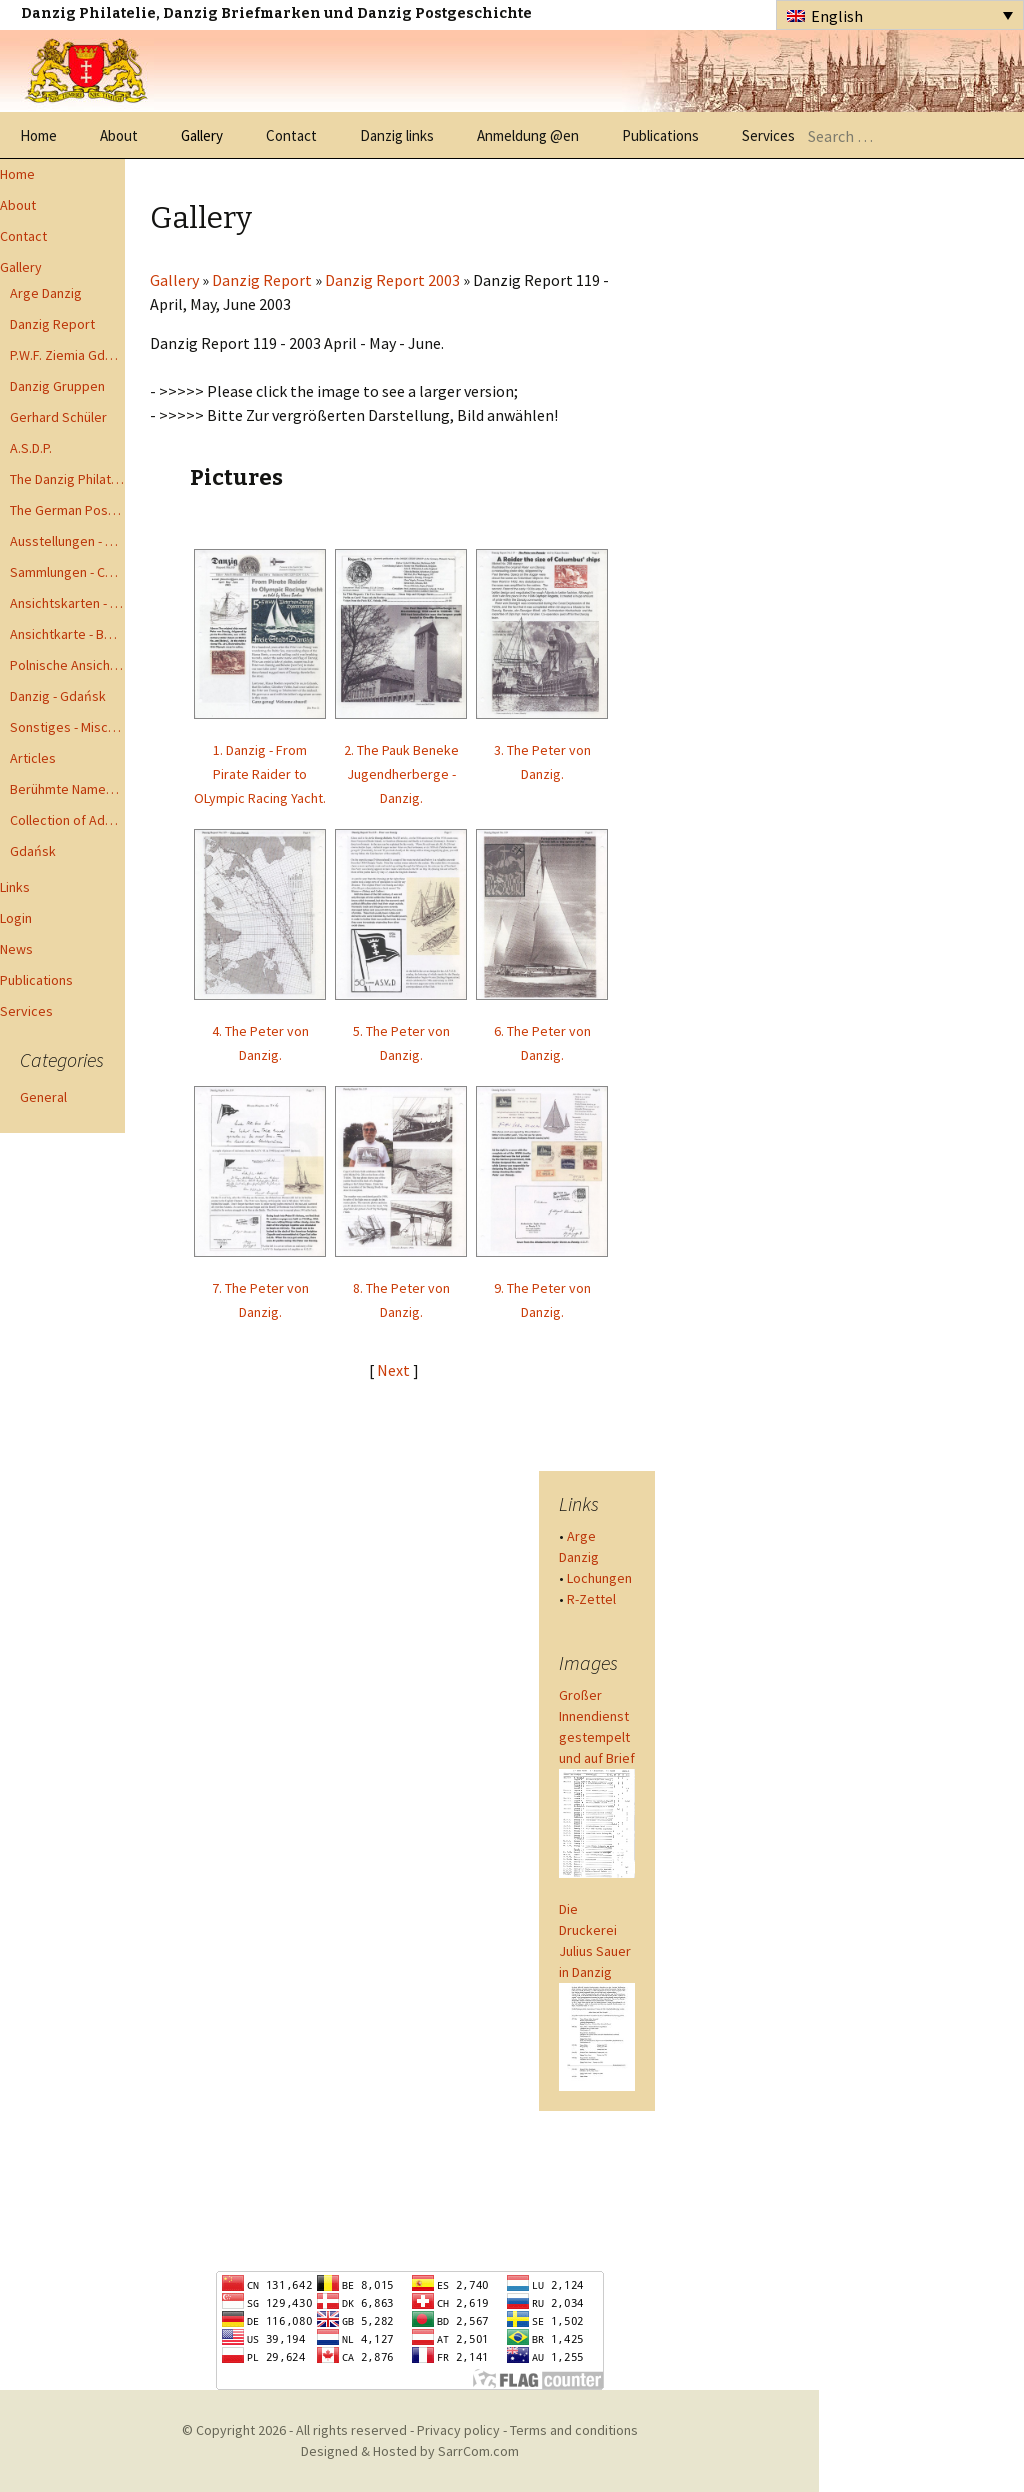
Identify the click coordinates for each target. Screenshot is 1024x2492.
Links (15, 887)
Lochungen (599, 1578)
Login (16, 918)
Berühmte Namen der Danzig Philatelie (67, 789)
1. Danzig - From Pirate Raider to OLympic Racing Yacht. (260, 774)
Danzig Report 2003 (392, 280)
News (16, 949)
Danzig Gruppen (57, 386)
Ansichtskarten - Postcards (67, 603)
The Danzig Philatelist (67, 479)
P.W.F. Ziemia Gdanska (67, 355)
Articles (33, 758)
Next (395, 1370)
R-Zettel (591, 1599)
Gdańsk (33, 851)
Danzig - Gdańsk (58, 696)
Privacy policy (458, 2430)
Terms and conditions (574, 2430)
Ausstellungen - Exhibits (67, 541)
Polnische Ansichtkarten (67, 665)
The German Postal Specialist (67, 510)
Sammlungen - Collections (67, 572)
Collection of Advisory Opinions (67, 820)
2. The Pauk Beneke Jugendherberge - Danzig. (401, 774)
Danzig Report (52, 324)
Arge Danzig (46, 293)
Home (38, 135)
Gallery (202, 135)
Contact (291, 135)
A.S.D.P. (31, 448)
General (43, 1097)
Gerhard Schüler (58, 417)
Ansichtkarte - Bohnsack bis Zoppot (67, 634)
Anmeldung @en (528, 135)
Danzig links (397, 135)
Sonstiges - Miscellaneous (67, 727)
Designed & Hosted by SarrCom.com (410, 2451)
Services (768, 135)
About (119, 135)
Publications (660, 135)
